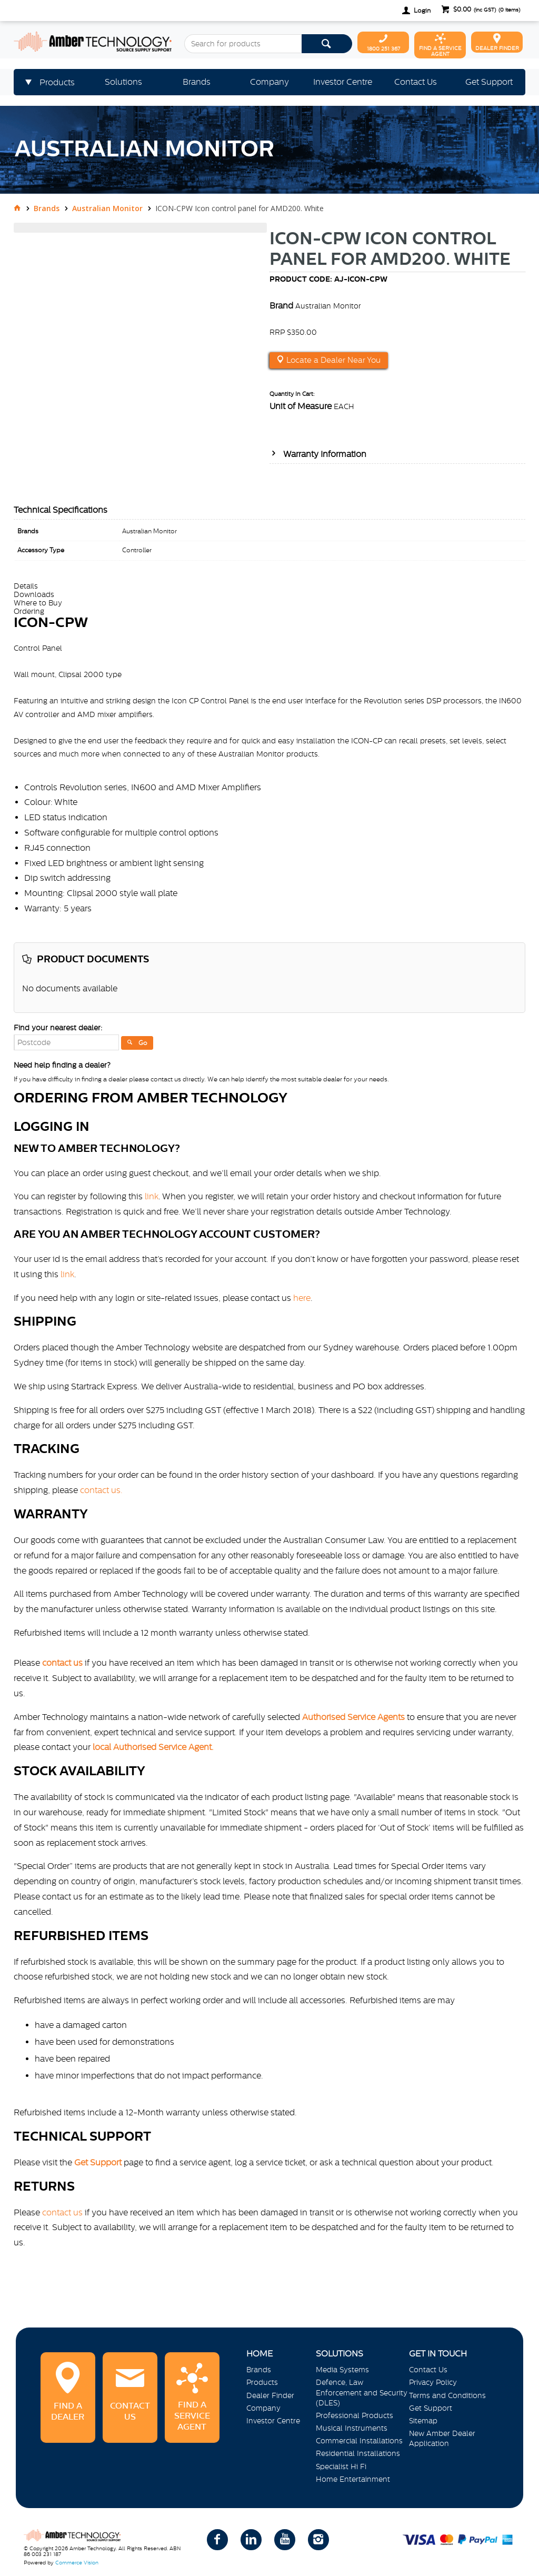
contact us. (101, 1490)
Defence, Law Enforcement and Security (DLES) (361, 2392)
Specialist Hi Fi (341, 2466)
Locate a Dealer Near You (332, 360)
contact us (62, 2212)
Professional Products (354, 2415)
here (302, 1297)
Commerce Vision (76, 2562)
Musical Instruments (351, 2428)
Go (142, 1043)
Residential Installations (358, 2453)
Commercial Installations (359, 2440)
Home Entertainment (353, 2479)
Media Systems (342, 2369)
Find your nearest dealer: (58, 1027)
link (151, 1196)
